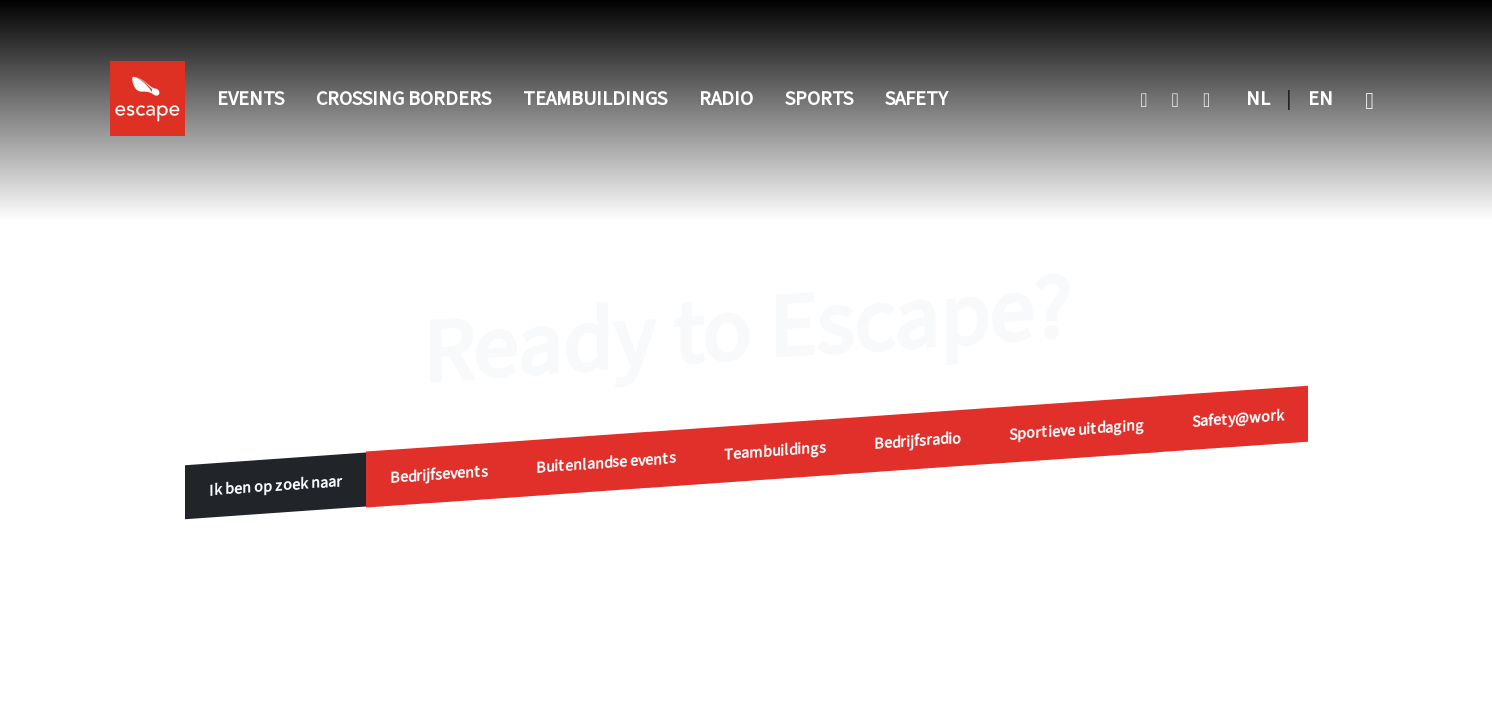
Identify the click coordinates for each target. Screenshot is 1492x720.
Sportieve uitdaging (1076, 429)
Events (250, 99)
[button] (1369, 99)
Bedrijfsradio (917, 441)
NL (1258, 99)
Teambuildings (595, 99)
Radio (726, 99)
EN (1320, 99)
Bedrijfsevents (439, 474)
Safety (916, 99)
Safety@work (1238, 418)
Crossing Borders (403, 99)
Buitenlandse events (606, 463)
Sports (819, 99)
